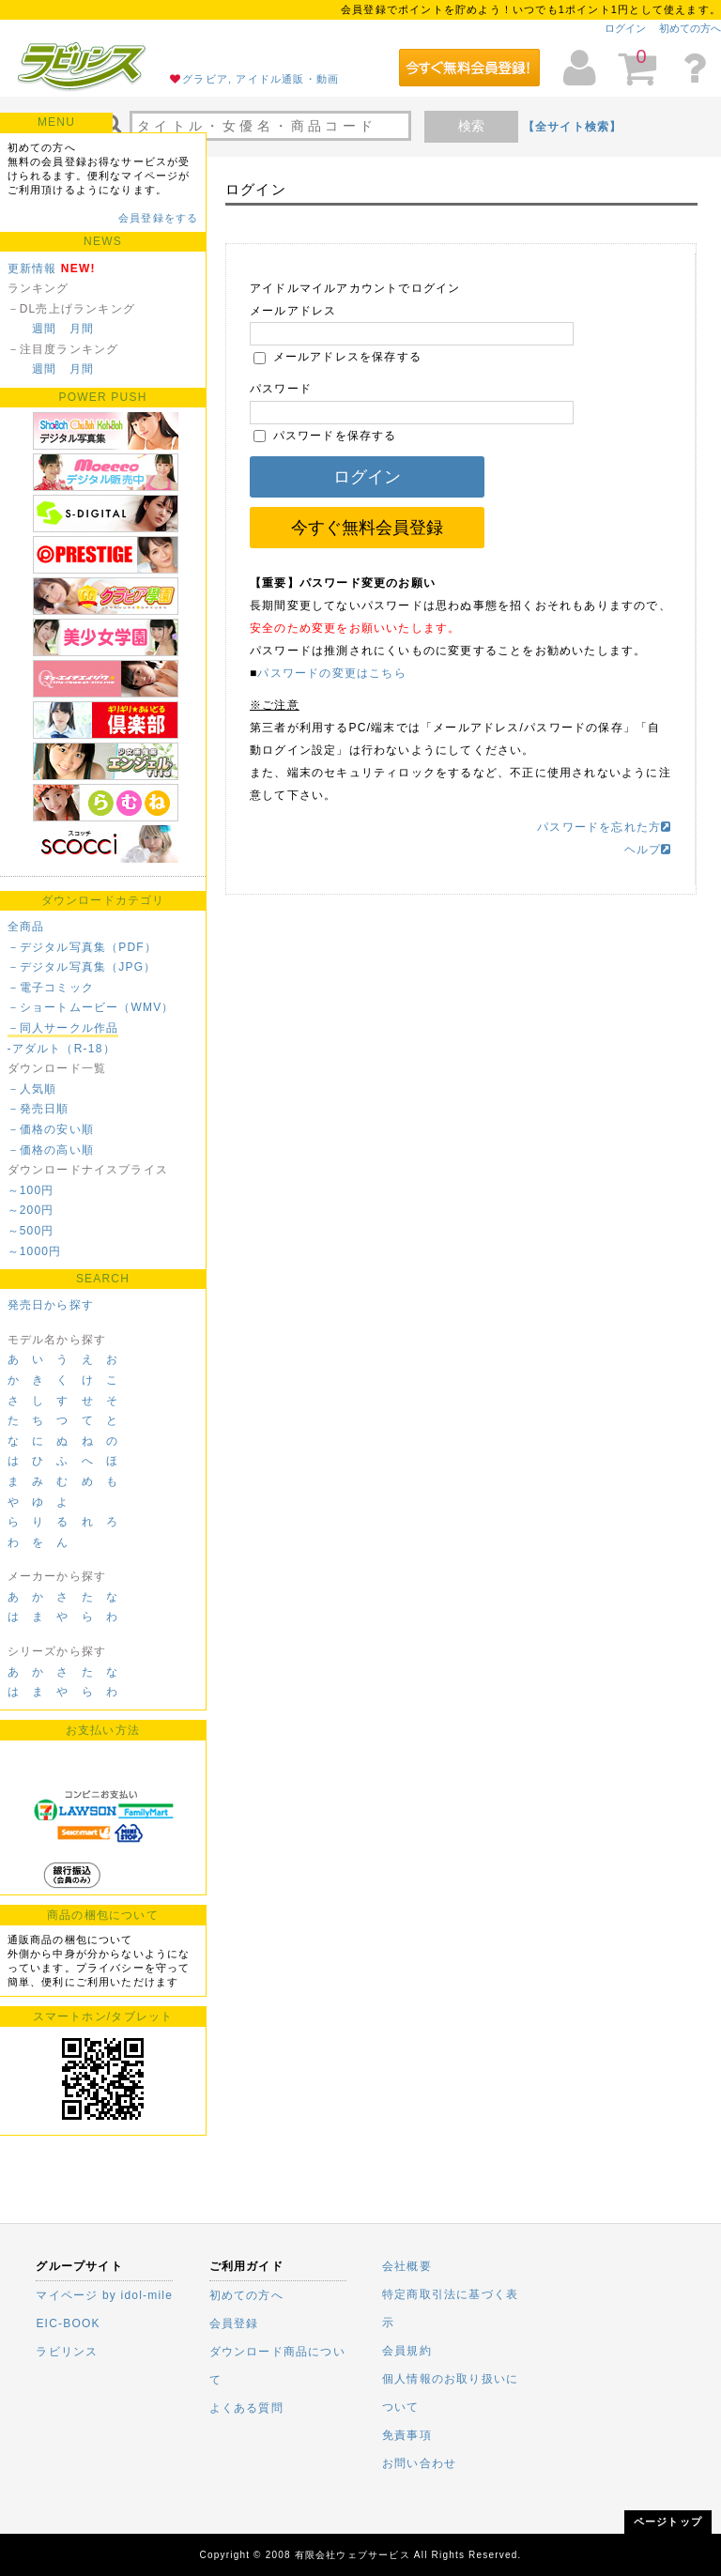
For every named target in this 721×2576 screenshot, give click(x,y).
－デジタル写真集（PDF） (83, 947)
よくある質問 (246, 2408)
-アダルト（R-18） (61, 1048)
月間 (81, 328)
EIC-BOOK (68, 2323)
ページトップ (668, 2521)
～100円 (31, 1190)
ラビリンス (67, 2351)
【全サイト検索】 (572, 126)
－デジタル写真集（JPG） (82, 967)
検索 (471, 125)
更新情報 (32, 268)
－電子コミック (51, 987)
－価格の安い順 (51, 1129)
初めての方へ (690, 28)
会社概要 (407, 2266)
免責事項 (407, 2435)
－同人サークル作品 (63, 1028)
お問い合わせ (419, 2463)
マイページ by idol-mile (104, 2295)
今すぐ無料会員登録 (367, 527)
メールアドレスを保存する (337, 356)
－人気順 (32, 1089)
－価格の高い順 (51, 1150)
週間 (44, 328)
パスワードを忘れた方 (604, 827)
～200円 (31, 1210)
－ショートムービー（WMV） (91, 1007)
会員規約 (407, 2350)
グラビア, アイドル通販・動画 (260, 78)
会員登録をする (158, 217)
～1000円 (35, 1251)
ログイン (625, 28)
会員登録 (234, 2323)
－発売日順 (38, 1108)
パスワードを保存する (325, 435)
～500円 (31, 1230)
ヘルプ (648, 849)
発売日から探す (51, 1304)
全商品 (26, 926)
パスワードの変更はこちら (331, 673)
